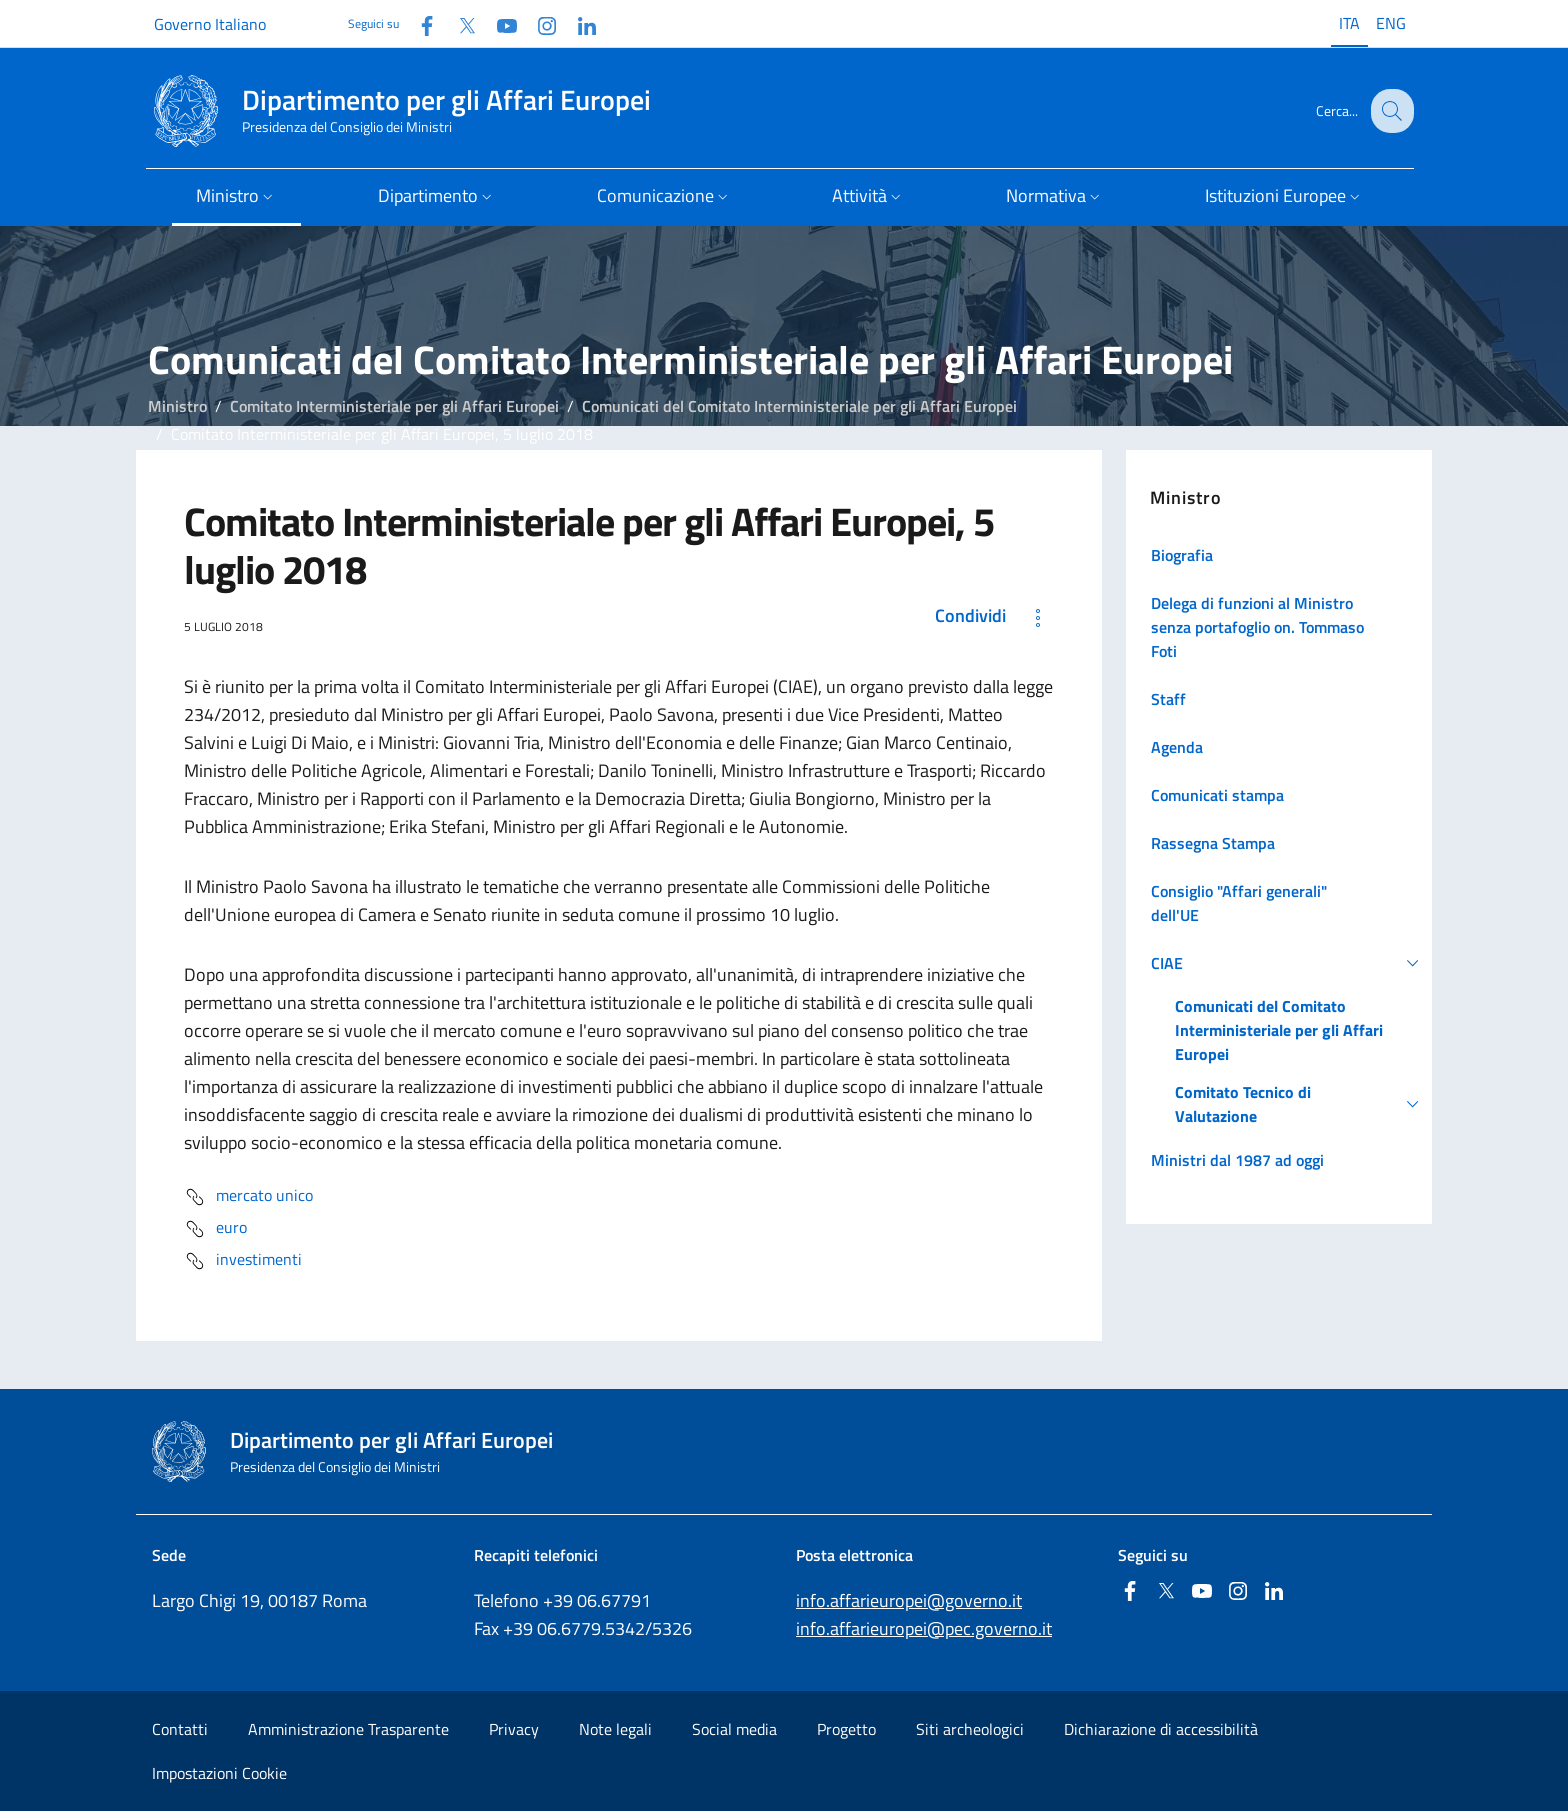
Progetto (846, 1729)
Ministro (177, 406)
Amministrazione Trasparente (348, 1729)
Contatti (180, 1729)
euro (215, 1229)
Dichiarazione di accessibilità (1161, 1729)
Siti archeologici (970, 1729)
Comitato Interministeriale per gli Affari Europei (394, 406)
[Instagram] (539, 23)
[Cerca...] (1390, 111)
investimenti (243, 1261)
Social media (734, 1729)
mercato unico (248, 1197)
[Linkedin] (579, 23)
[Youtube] (499, 23)
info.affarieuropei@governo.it (909, 1600)
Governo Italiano (210, 24)
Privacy (514, 1729)
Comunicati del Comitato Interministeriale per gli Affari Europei (799, 406)
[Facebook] (419, 23)
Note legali (615, 1729)
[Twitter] (459, 23)
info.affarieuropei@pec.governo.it (924, 1628)
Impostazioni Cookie (219, 1773)
